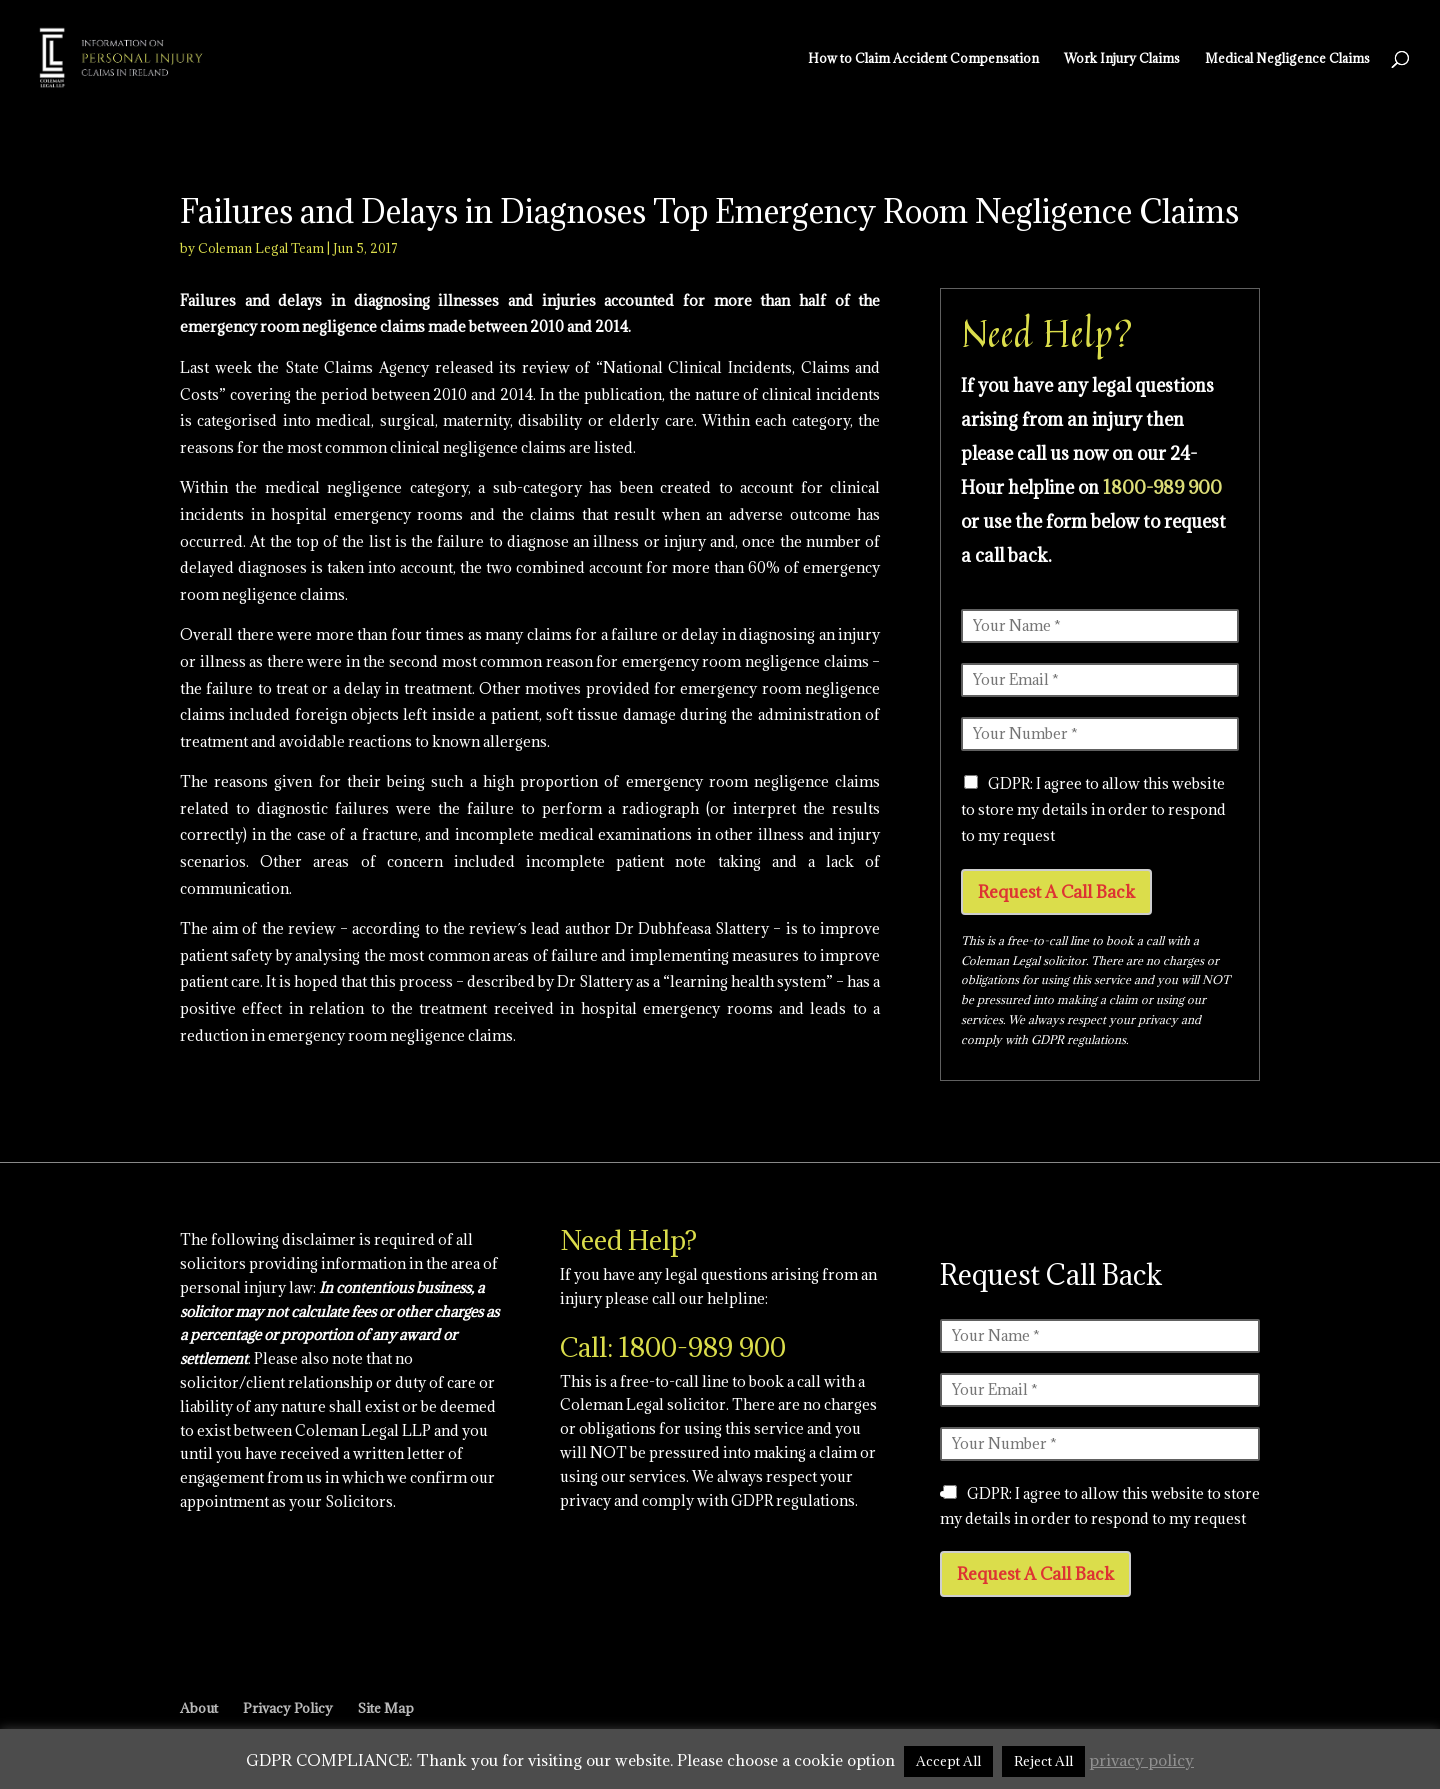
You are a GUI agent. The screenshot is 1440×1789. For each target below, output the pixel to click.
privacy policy (1141, 1760)
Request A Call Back (1056, 892)
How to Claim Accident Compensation (923, 58)
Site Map (386, 1708)
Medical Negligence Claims (1287, 58)
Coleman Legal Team (261, 248)
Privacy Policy (288, 1708)
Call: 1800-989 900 (673, 1347)
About (199, 1708)
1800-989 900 (1162, 487)
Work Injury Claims (1122, 58)
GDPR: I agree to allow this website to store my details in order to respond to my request (1093, 809)
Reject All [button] (1043, 1761)
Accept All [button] (948, 1761)
